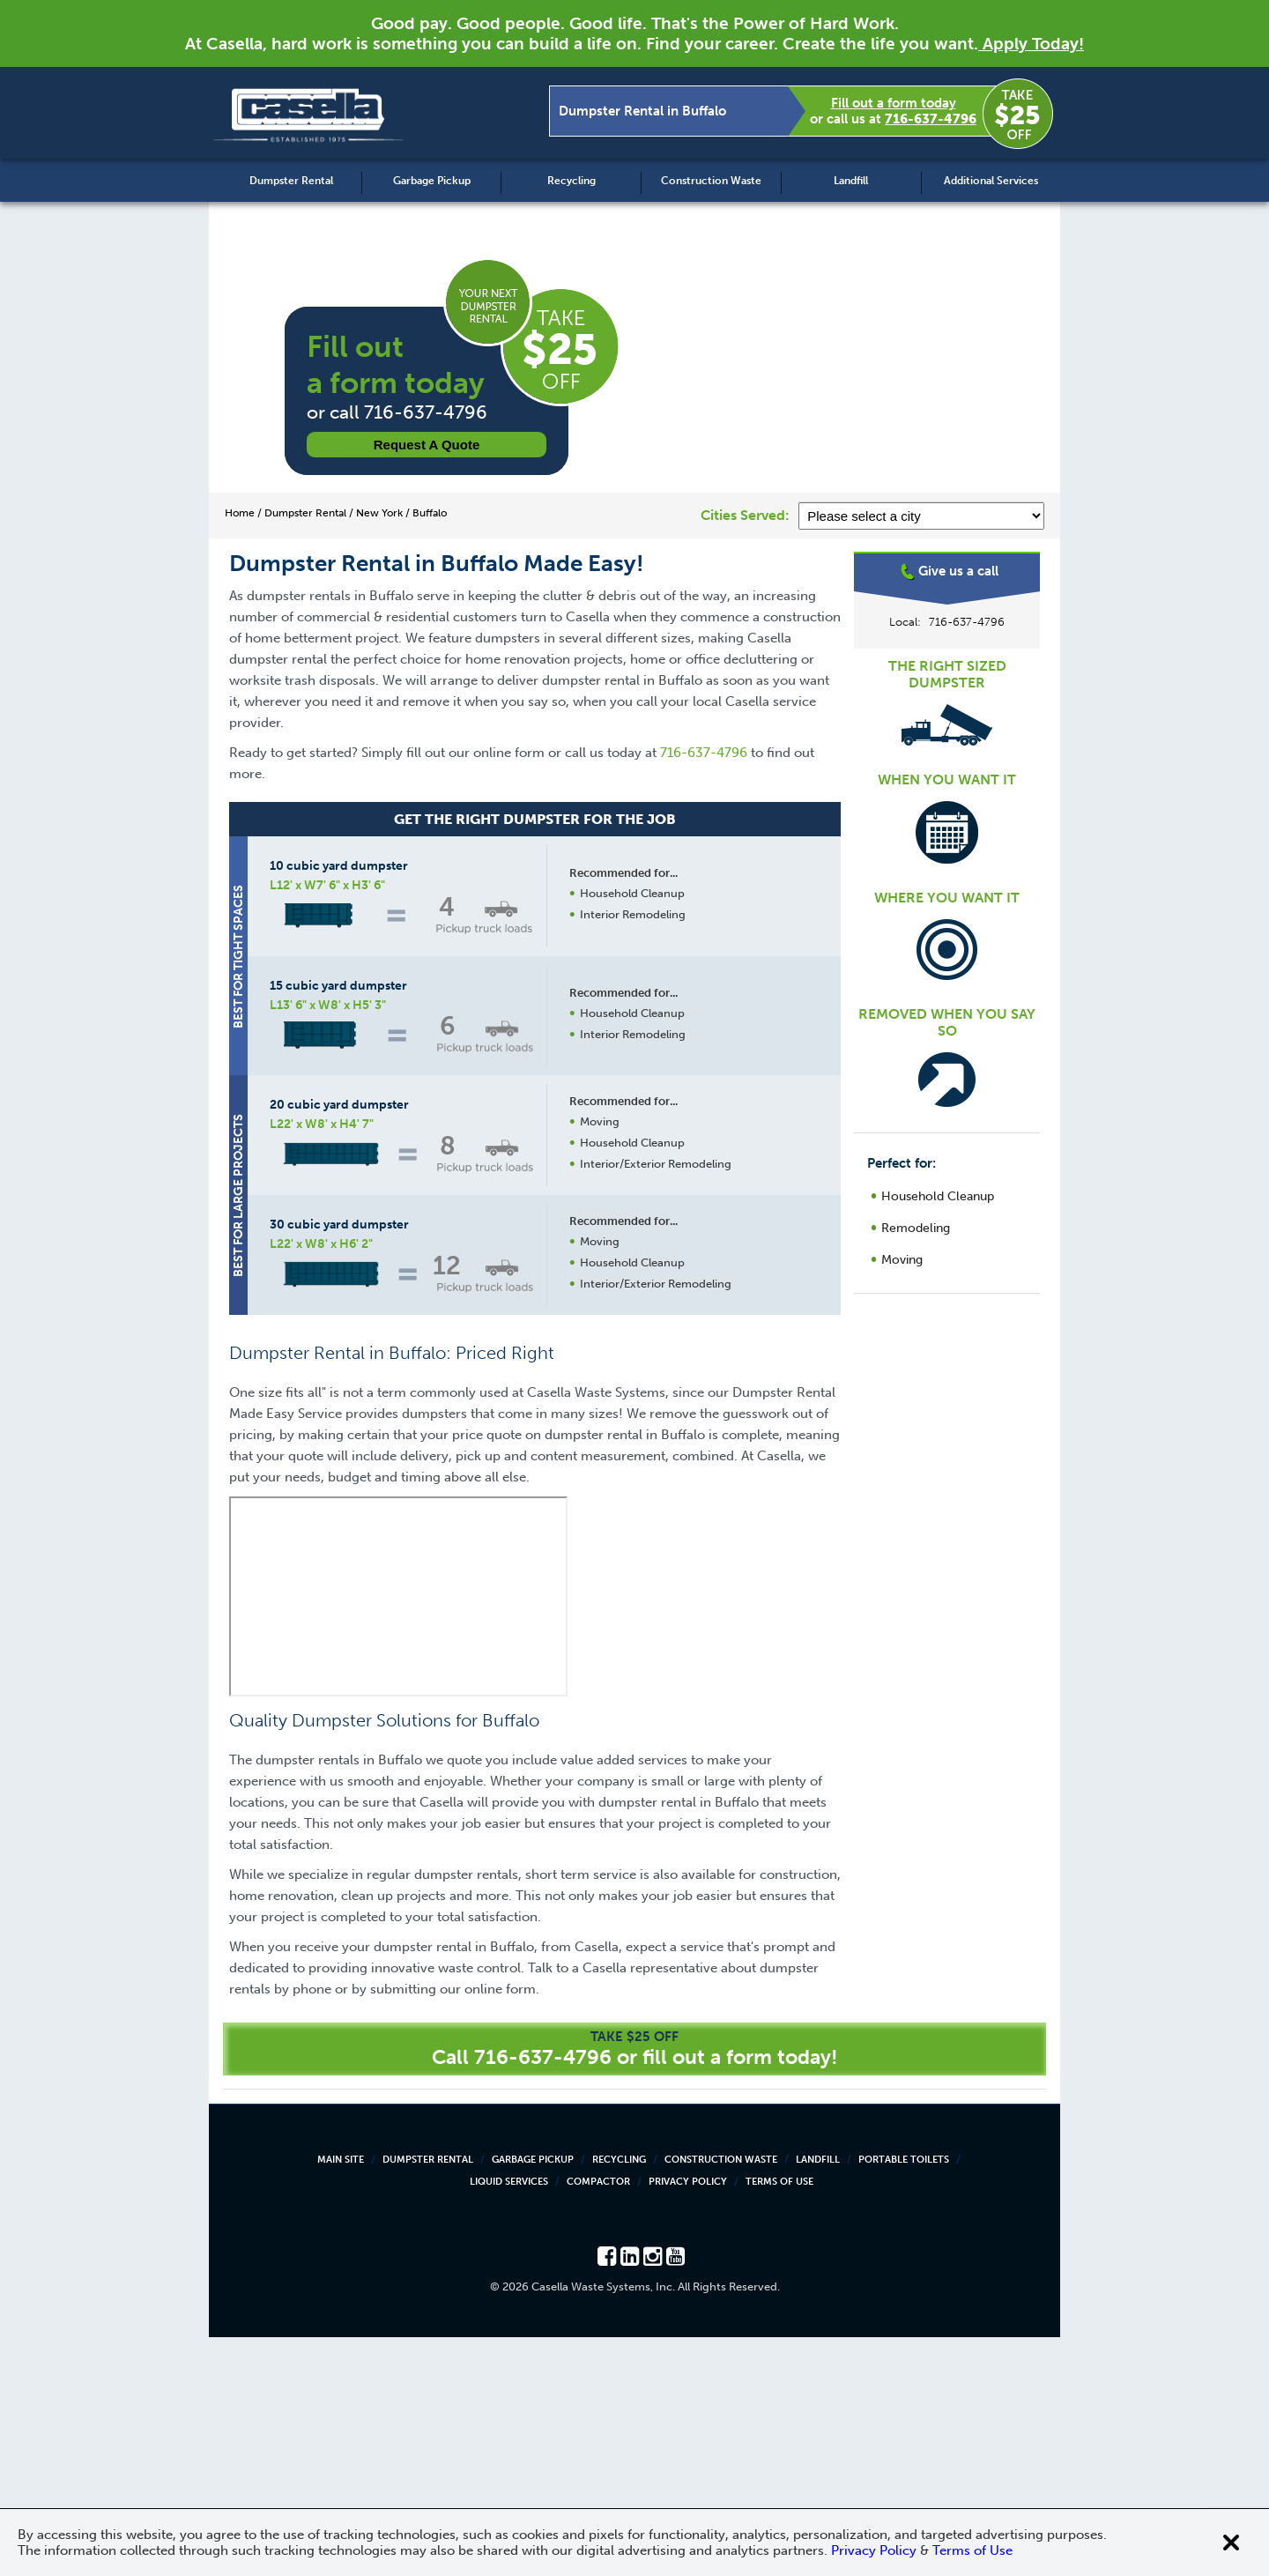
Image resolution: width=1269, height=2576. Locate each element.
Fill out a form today (893, 103)
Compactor (598, 2420)
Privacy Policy (688, 2420)
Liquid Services (509, 2420)
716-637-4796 (930, 119)
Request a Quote (427, 444)
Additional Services (991, 180)
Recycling (571, 180)
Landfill (851, 180)
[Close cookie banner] (1231, 2542)
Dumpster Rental (291, 180)
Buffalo (947, 620)
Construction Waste (711, 180)
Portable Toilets (903, 2398)
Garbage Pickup (432, 180)
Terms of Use (779, 2420)
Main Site (340, 2398)
